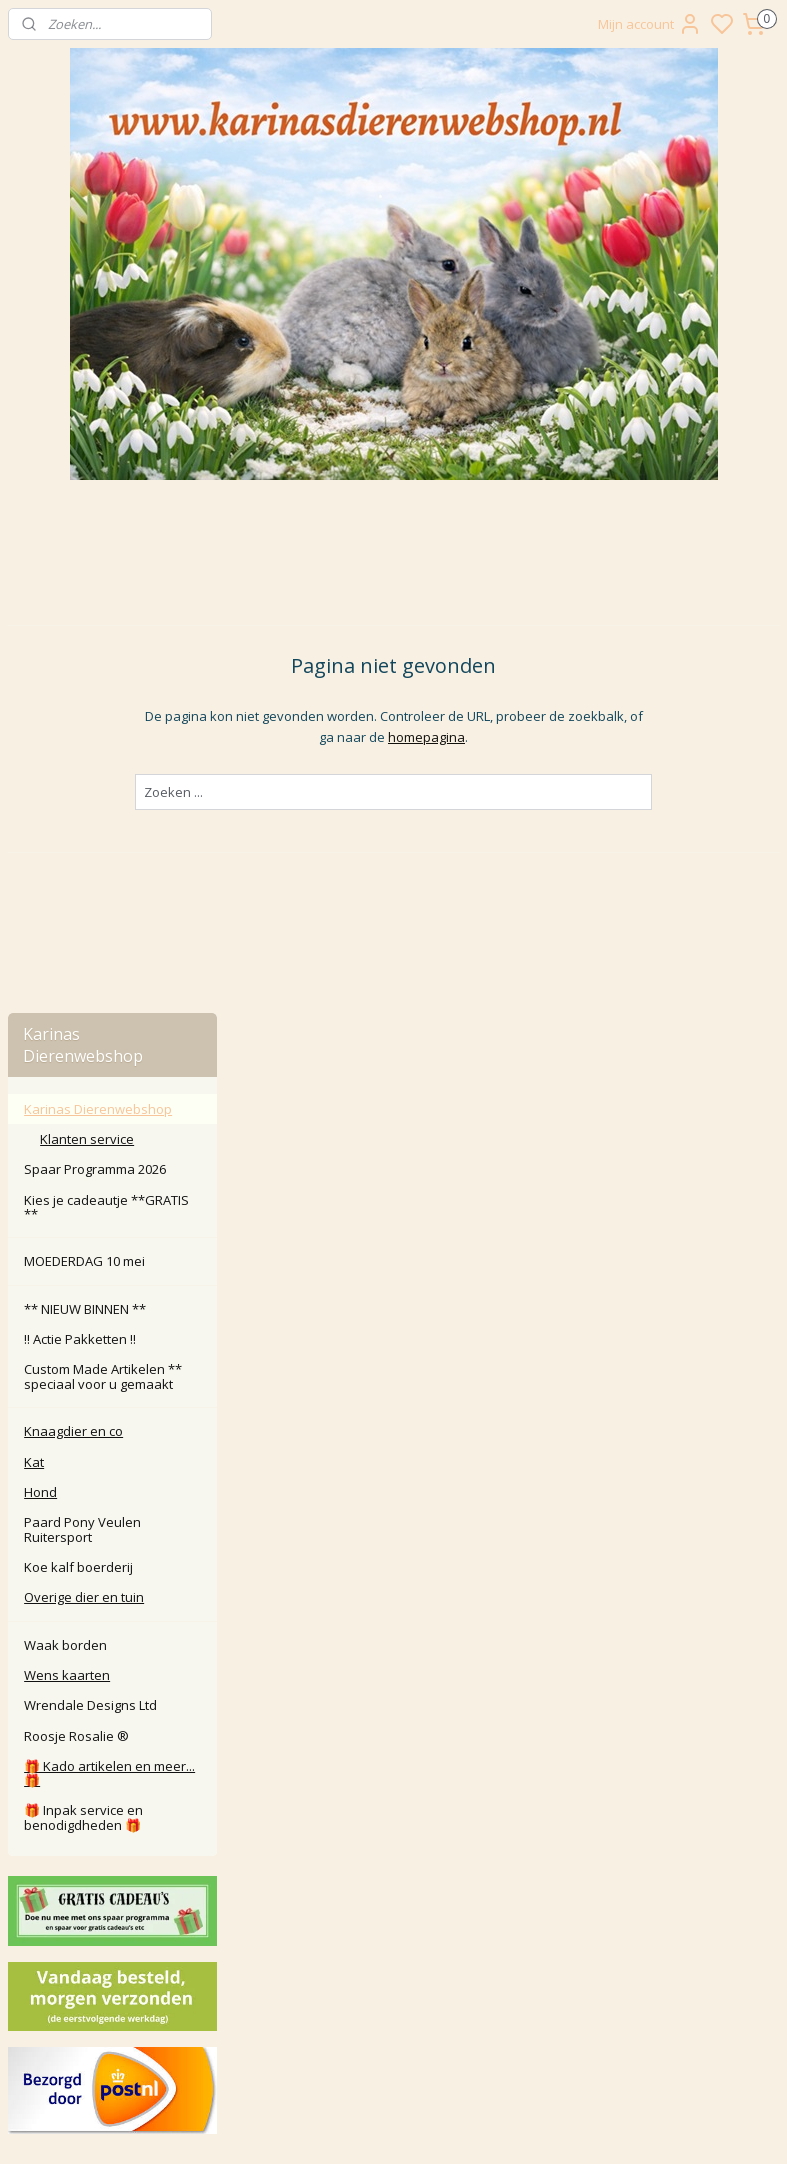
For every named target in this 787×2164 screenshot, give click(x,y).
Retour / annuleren (393, 1786)
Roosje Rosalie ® (76, 1095)
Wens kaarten (67, 1034)
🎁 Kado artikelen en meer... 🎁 (109, 1132)
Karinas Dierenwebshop (98, 468)
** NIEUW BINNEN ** (85, 668)
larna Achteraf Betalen (397, 1831)
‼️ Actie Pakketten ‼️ (80, 699)
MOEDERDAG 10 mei (84, 621)
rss (528, 2127)
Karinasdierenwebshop (93, 1673)
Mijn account (650, 24)
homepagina (538, 614)
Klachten (393, 1808)
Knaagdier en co (73, 791)
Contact (393, 1763)
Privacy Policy (393, 1853)
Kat (34, 821)
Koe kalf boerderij (78, 926)
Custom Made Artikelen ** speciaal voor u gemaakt (103, 736)
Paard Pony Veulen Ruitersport (82, 889)
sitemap (486, 2127)
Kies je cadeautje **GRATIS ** (106, 566)
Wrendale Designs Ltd (90, 1065)
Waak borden (65, 1004)
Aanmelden (321, 2043)
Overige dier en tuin (84, 957)
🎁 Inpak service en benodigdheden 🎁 (83, 1177)
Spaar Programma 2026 (95, 529)
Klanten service (87, 498)
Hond (40, 851)
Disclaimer (393, 1898)
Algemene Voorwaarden (393, 1875)
